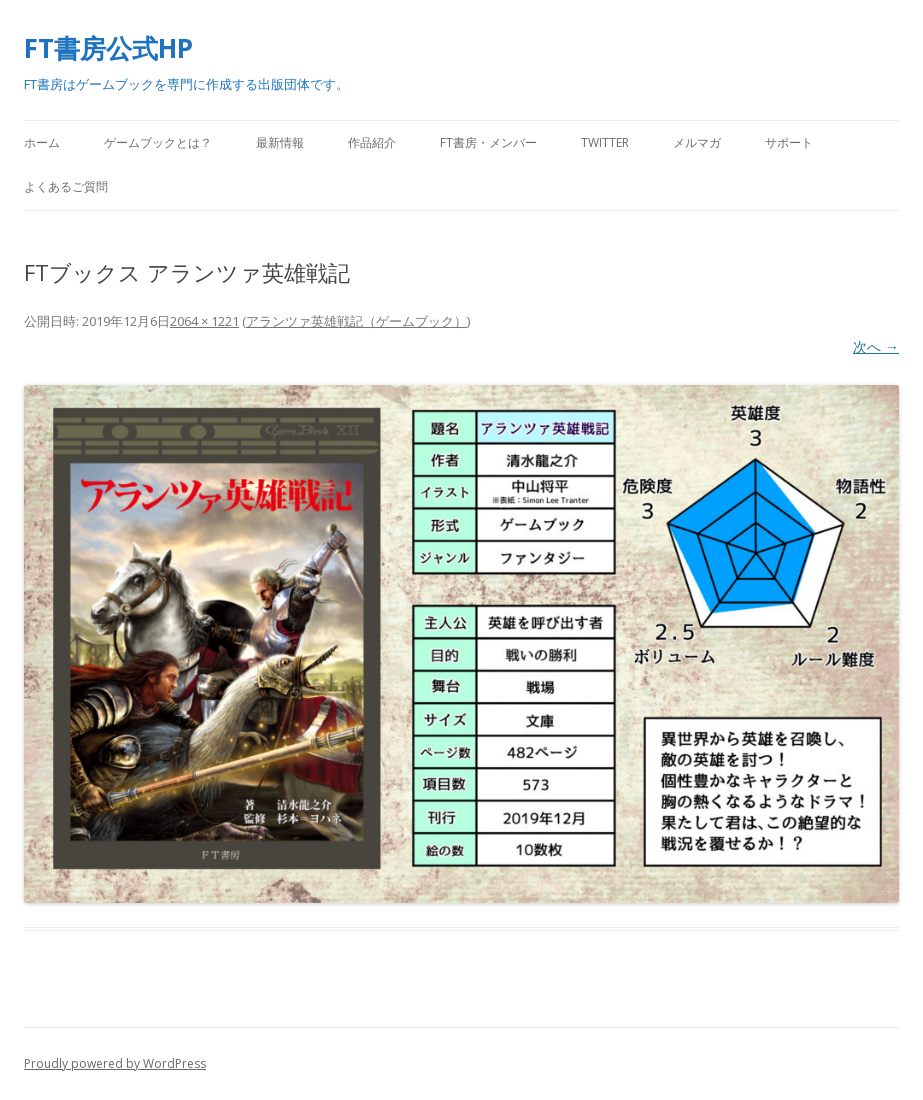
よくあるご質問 (66, 186)
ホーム (42, 142)
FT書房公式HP (108, 48)
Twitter (605, 142)
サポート (789, 142)
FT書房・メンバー (488, 142)
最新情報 (280, 142)
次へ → (876, 346)
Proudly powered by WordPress (115, 1063)
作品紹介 (372, 142)
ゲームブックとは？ (158, 142)
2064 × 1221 (204, 321)
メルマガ (697, 142)
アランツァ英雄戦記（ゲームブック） (356, 321)
